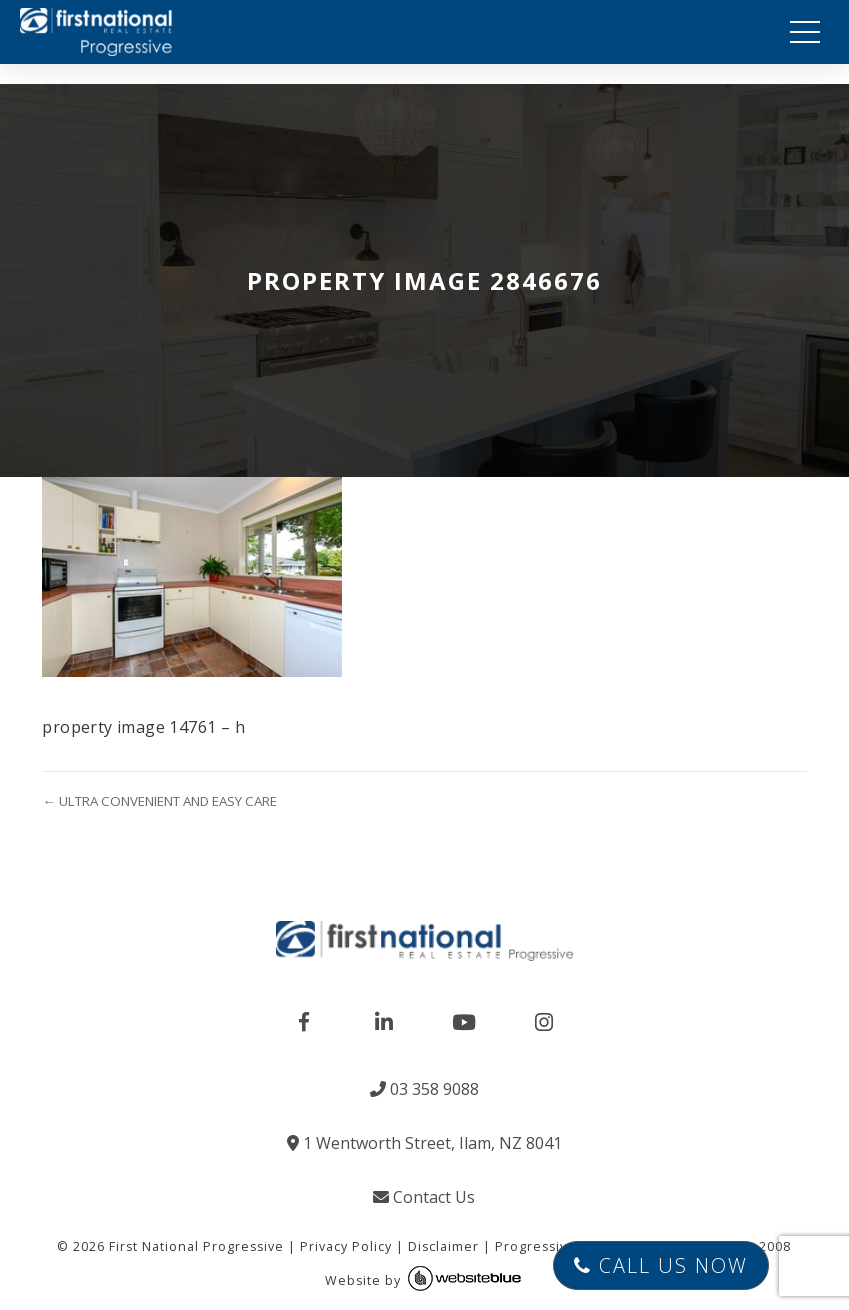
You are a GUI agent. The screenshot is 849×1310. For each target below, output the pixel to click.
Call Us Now (661, 1265)
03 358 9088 (424, 1089)
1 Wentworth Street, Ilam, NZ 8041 (424, 1143)
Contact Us (424, 1197)
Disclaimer (443, 1246)
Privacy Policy (346, 1246)
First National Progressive (196, 1246)
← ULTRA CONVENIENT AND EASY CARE (159, 801)
